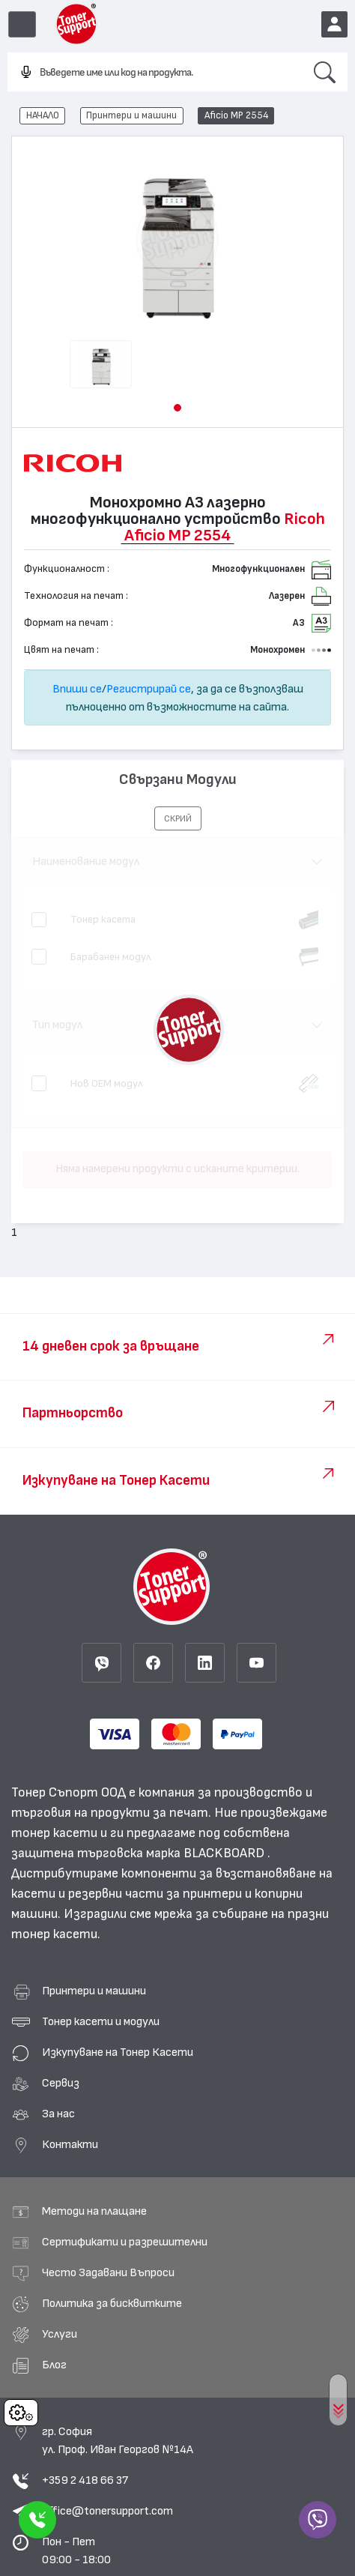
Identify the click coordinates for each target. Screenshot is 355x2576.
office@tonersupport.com (107, 2511)
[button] (177, 407)
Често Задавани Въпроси (108, 2272)
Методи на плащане (94, 2211)
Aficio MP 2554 (236, 115)
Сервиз (60, 2083)
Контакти (70, 2144)
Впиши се (77, 689)
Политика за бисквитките (112, 2303)
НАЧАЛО (42, 115)
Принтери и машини (131, 115)
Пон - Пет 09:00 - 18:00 (76, 2551)
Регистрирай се (148, 689)
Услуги (59, 2334)
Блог (54, 2365)
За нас (58, 2114)
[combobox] (154, 72)
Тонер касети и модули (101, 2021)
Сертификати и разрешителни (124, 2242)
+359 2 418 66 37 (85, 2480)
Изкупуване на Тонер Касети (117, 2052)
